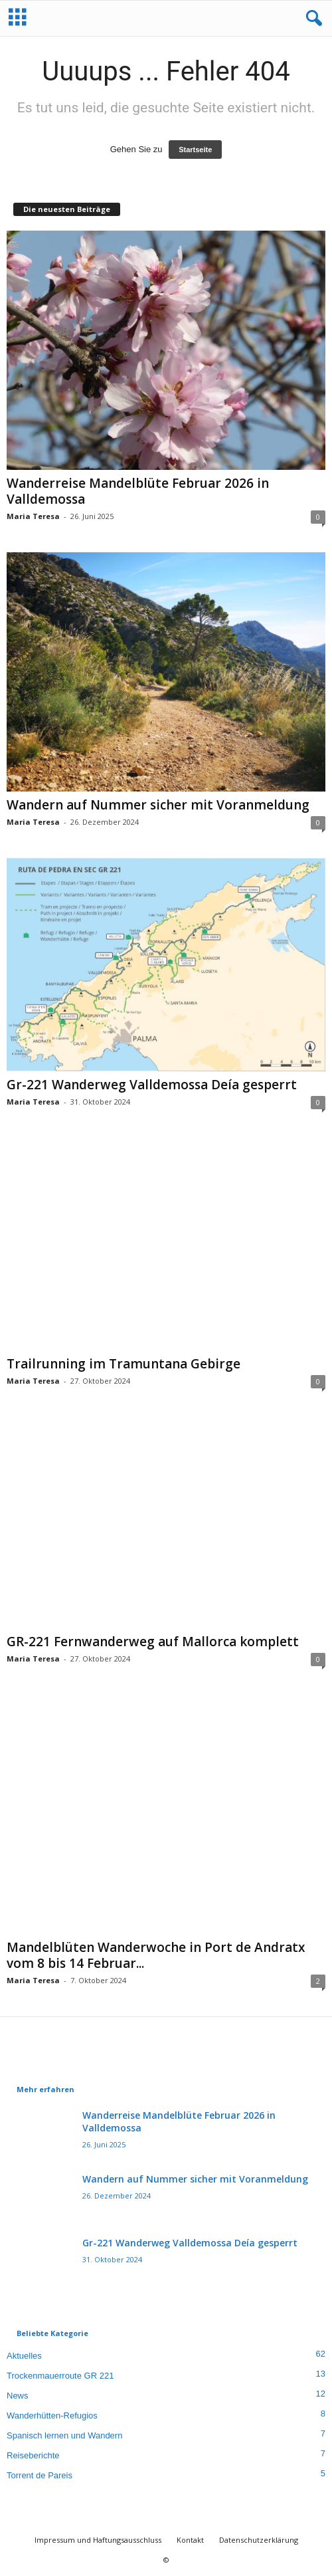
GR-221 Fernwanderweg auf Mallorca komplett (153, 1641)
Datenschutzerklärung (258, 2540)
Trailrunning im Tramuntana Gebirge (123, 1363)
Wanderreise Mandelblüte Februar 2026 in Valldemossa (138, 491)
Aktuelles (24, 2356)
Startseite (195, 150)
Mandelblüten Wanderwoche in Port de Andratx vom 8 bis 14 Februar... (156, 1955)
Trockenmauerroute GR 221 (60, 2376)
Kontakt (190, 2540)
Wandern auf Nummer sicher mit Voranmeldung (158, 804)
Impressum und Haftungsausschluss (98, 2540)
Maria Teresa (33, 516)
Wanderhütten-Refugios (52, 2415)
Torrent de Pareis (39, 2475)
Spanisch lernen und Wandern (64, 2435)
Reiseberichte (33, 2455)
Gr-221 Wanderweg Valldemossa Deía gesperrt (152, 1084)
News (18, 2396)
